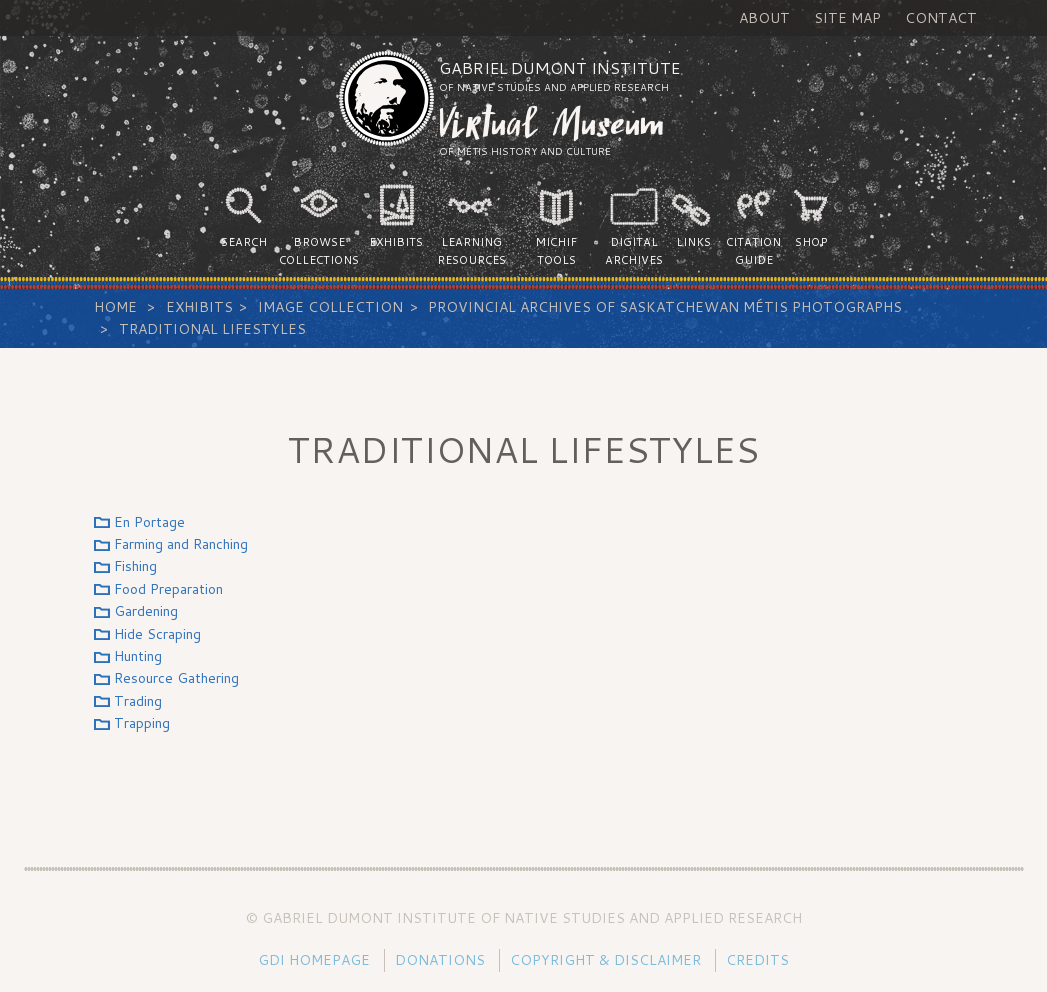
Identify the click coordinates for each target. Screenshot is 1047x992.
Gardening (146, 611)
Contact (941, 18)
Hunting (138, 656)
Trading (138, 701)
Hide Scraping (157, 634)
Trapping (142, 723)
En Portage (149, 522)
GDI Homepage (314, 960)
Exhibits (199, 307)
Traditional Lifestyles (212, 329)
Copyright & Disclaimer (605, 960)
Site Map (847, 18)
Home (115, 307)
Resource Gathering (176, 678)
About (764, 18)
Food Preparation (168, 589)
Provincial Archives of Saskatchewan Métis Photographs (665, 307)
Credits (757, 960)
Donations (440, 960)
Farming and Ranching (181, 544)
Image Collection (330, 307)
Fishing (135, 566)
